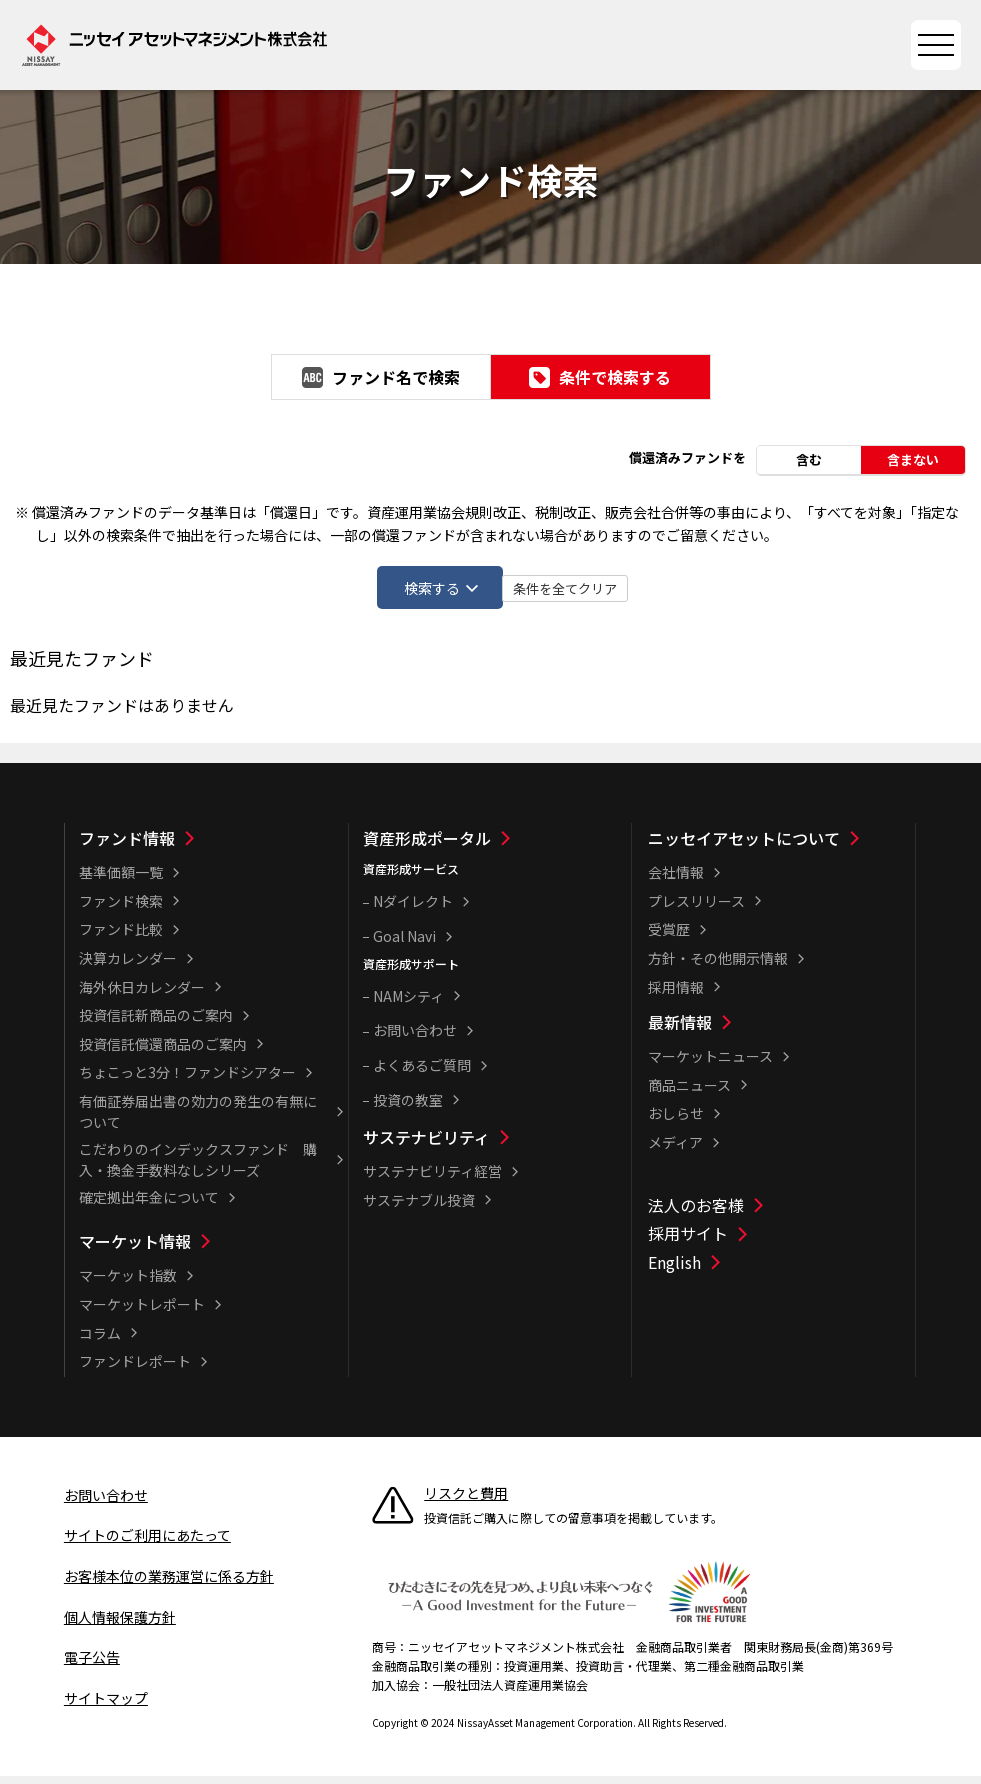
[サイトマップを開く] (936, 45)
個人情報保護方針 (120, 1625)
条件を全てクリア (665, 590)
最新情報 (680, 1031)
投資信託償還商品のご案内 (163, 1053)
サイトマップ (106, 1707)
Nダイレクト (413, 910)
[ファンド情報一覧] (211, 847)
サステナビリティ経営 (432, 1180)
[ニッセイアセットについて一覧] (780, 847)
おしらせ (676, 1122)
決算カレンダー (128, 967)
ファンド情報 (127, 847)
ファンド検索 (121, 910)
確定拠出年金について (149, 1206)
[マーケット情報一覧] (211, 1250)
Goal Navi (404, 945)
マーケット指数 (128, 1284)
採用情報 (676, 995)
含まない (913, 458)
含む (809, 458)
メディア (675, 1151)
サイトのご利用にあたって (147, 1544)
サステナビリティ (426, 1146)
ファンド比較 (121, 938)
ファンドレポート (135, 1370)
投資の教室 (408, 1108)
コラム (100, 1341)
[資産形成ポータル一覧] (495, 847)
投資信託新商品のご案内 (156, 1024)
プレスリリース (696, 910)
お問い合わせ (415, 1039)
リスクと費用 (466, 1502)
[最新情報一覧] (780, 1031)
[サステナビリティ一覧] (495, 1146)
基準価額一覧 (121, 881)
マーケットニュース (710, 1065)
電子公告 (92, 1666)
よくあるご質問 (422, 1074)
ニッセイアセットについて (744, 847)
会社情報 (676, 881)
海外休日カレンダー (142, 995)
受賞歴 (669, 938)
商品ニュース (689, 1094)
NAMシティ (408, 1005)
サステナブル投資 (419, 1208)
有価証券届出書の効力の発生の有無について (198, 1120)
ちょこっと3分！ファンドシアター (187, 1081)
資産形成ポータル (427, 847)
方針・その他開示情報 (718, 967)
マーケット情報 (135, 1250)
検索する (420, 589)
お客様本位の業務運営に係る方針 (169, 1585)
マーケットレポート (142, 1313)
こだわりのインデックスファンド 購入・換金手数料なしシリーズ (198, 1168)
